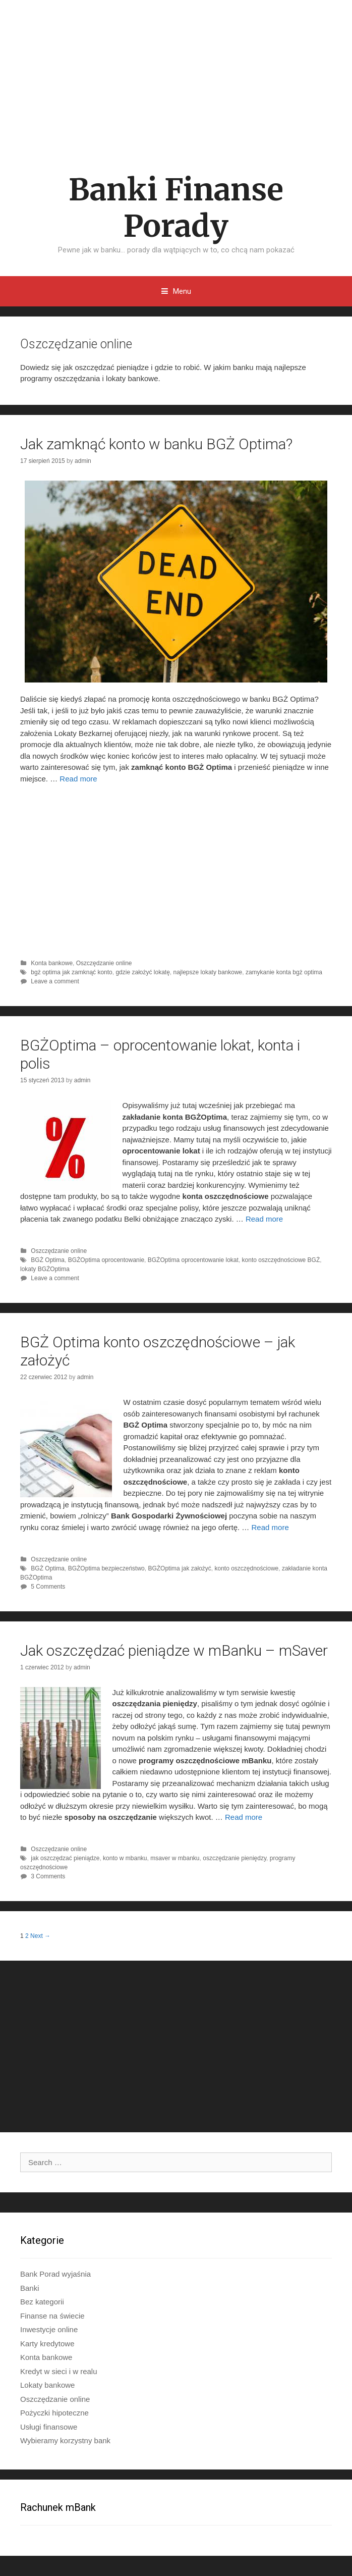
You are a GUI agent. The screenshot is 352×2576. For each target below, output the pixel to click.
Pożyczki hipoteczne (54, 2412)
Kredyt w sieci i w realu (58, 2371)
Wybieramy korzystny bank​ (65, 2440)
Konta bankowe (52, 963)
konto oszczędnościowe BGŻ (281, 1260)
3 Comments (48, 1876)
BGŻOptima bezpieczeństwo (106, 1568)
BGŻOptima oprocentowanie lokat (193, 1260)
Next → (40, 1935)
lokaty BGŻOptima (45, 1269)
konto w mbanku (125, 1858)
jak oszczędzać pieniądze (65, 1858)
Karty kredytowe (47, 2343)
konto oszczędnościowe (246, 1568)
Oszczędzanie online (104, 963)
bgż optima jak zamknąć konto (71, 972)
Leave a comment (55, 981)
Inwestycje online (49, 2329)
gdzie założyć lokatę (142, 972)
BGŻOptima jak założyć (179, 1568)
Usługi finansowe (48, 2427)
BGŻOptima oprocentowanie (106, 1260)
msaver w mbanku (174, 1858)
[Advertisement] (176, 75)
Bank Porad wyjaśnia (55, 2274)
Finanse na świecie (52, 2315)
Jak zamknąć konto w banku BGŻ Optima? (156, 444)
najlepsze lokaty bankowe (208, 972)
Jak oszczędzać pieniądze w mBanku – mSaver (174, 1650)
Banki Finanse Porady (176, 208)
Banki (29, 2288)
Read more (78, 778)
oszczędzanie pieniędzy (234, 1858)
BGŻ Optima (48, 1260)
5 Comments (48, 1586)
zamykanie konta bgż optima (284, 972)
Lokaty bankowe (47, 2385)
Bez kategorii (42, 2301)
